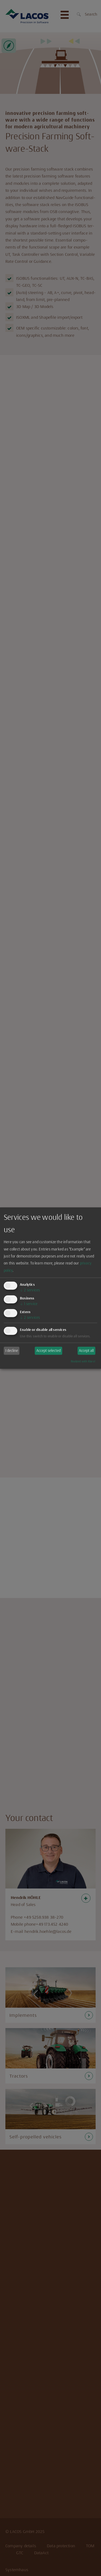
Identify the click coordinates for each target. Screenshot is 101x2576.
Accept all (86, 1350)
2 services (30, 1290)
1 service (28, 1304)
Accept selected (48, 1350)
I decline (11, 1350)
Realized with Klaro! (83, 1361)
